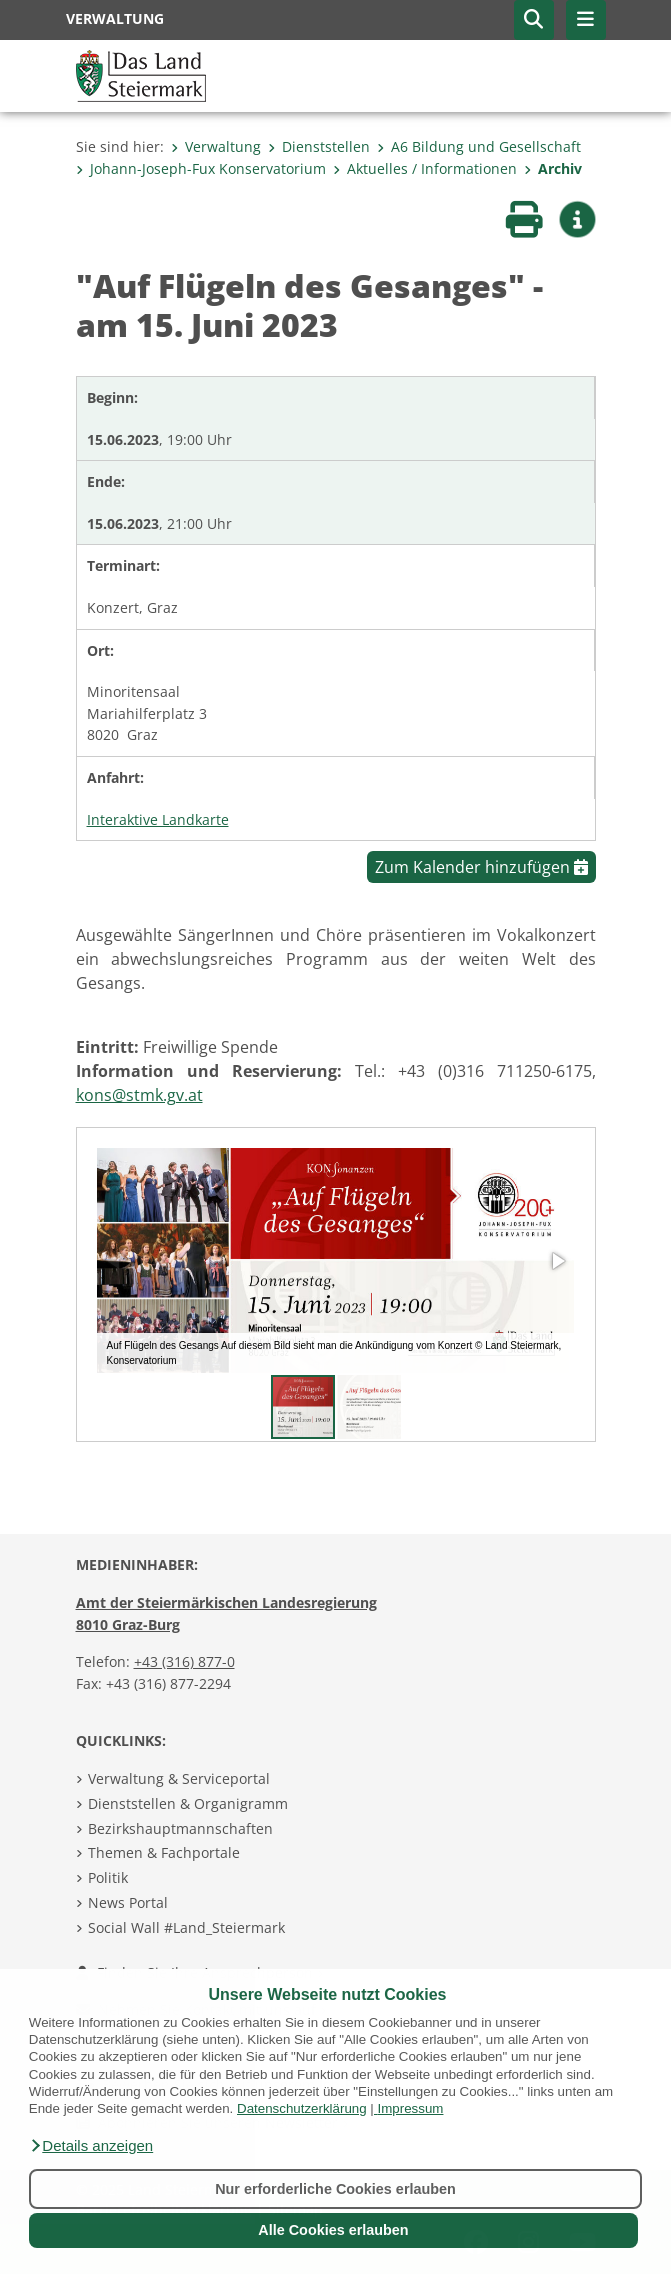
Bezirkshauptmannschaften (180, 1828)
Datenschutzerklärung (302, 2108)
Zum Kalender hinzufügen (481, 867)
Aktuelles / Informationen (425, 168)
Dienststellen (319, 146)
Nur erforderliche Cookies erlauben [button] (335, 2189)
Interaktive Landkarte (158, 819)
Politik (108, 1877)
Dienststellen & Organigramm (188, 1803)
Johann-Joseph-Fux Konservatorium (201, 168)
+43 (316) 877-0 (184, 1661)
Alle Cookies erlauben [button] (333, 2230)
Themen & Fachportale (164, 1852)
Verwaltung (216, 146)
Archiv (553, 168)
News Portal (128, 1902)
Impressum (411, 2108)
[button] (91, 2146)
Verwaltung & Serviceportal (179, 1778)
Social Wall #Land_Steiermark (186, 1927)
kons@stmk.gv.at (139, 1095)
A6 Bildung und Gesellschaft (479, 146)
